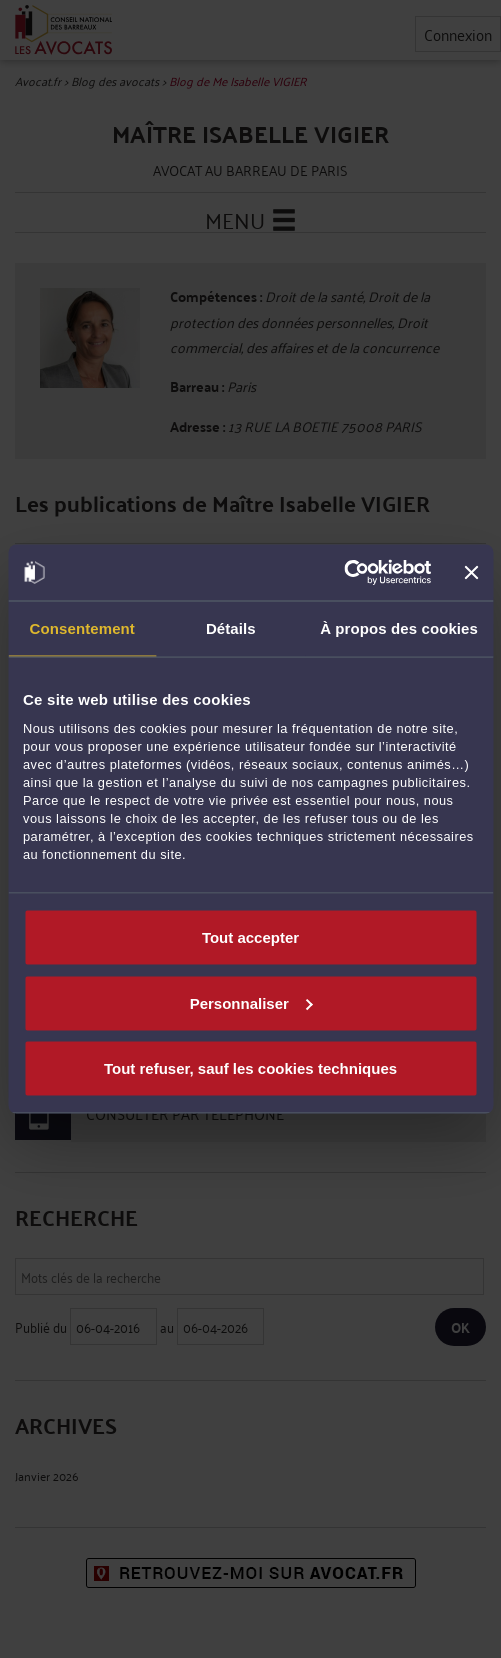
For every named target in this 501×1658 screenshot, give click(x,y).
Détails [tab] (231, 627)
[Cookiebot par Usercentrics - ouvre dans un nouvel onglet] (344, 573)
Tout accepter (250, 937)
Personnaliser (251, 1002)
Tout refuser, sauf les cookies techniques (250, 1068)
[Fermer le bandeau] (471, 572)
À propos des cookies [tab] (399, 627)
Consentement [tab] (82, 627)
